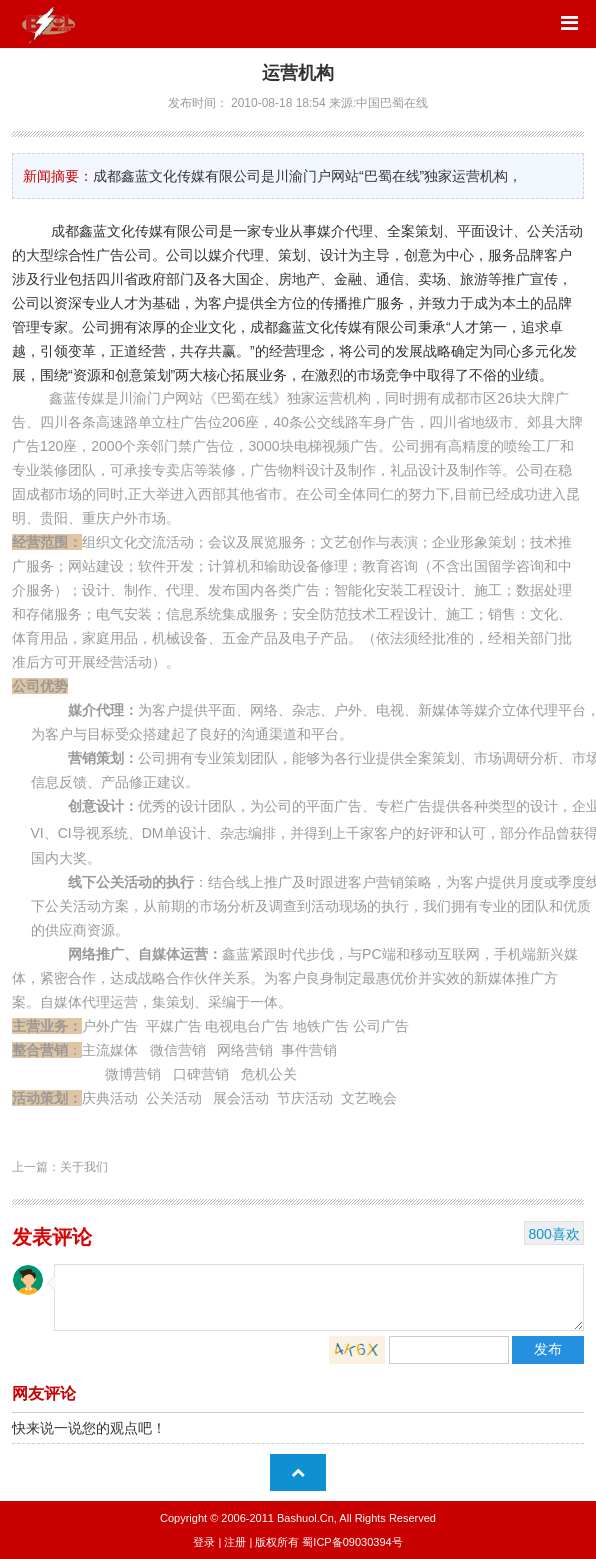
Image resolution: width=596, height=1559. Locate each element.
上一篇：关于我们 (60, 1167)
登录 (204, 1542)
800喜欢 (553, 1234)
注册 (235, 1542)
